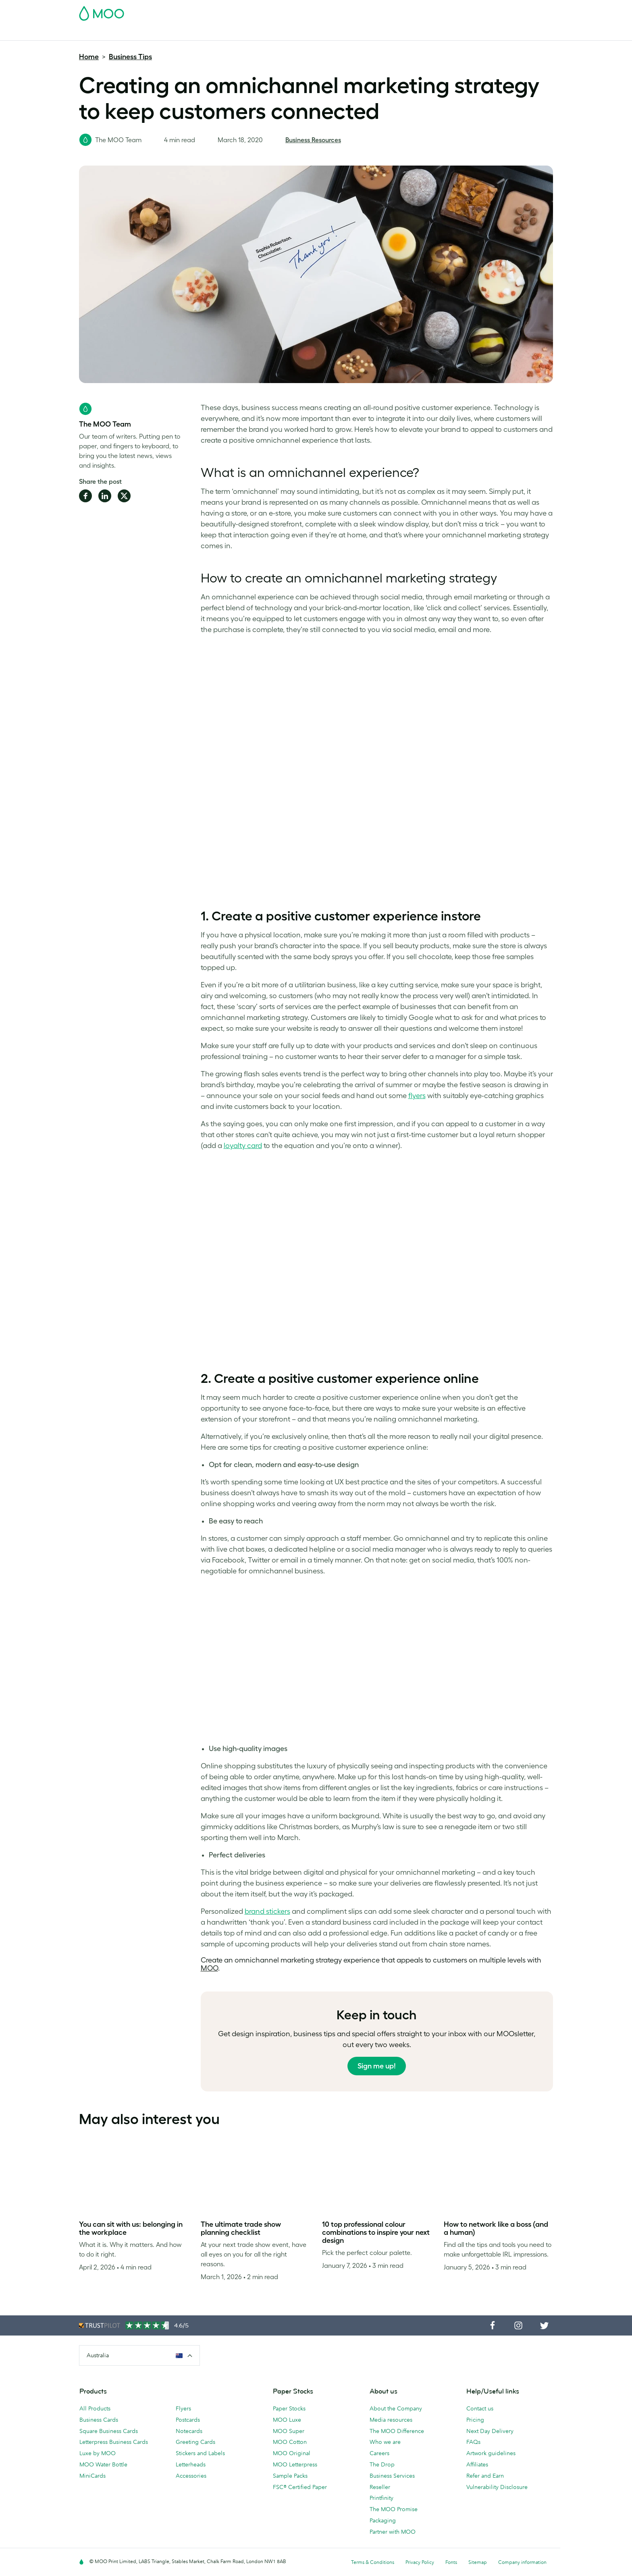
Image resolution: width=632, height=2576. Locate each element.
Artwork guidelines (491, 2453)
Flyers (231, 33)
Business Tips (130, 57)
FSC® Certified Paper (300, 2487)
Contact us (479, 2408)
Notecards (189, 2431)
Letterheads (191, 2464)
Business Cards (100, 33)
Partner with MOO (393, 2531)
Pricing (475, 2419)
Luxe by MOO (97, 2453)
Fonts (451, 2562)
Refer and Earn (485, 2475)
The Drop (382, 2464)
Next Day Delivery (490, 2431)
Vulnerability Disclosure (497, 2487)
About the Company (396, 2408)
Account (427, 11)
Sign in (454, 11)
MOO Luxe (287, 2419)
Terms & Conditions (372, 2562)
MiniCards (92, 2475)
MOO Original (291, 2453)
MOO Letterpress (295, 2464)
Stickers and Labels (200, 2453)
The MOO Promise (394, 2509)
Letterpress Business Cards (113, 2441)
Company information (522, 2562)
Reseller (380, 2487)
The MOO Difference (397, 2431)
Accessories (303, 33)
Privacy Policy (419, 2562)
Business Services (352, 33)
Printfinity (381, 2497)
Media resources (391, 2419)
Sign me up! (377, 2066)
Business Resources (313, 139)
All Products (94, 2408)
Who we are (385, 2441)
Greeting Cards (195, 2441)
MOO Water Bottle (103, 2464)
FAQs (473, 2441)
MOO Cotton (290, 2441)
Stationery (263, 33)
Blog (392, 33)
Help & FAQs (425, 33)
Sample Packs (290, 2475)
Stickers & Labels (191, 33)
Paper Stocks (289, 2408)
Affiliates (477, 2464)
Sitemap (477, 2562)
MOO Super (288, 2431)
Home (89, 57)
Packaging (383, 2520)
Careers (379, 2453)
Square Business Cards (108, 2431)
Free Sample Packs (384, 11)
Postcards (144, 33)
